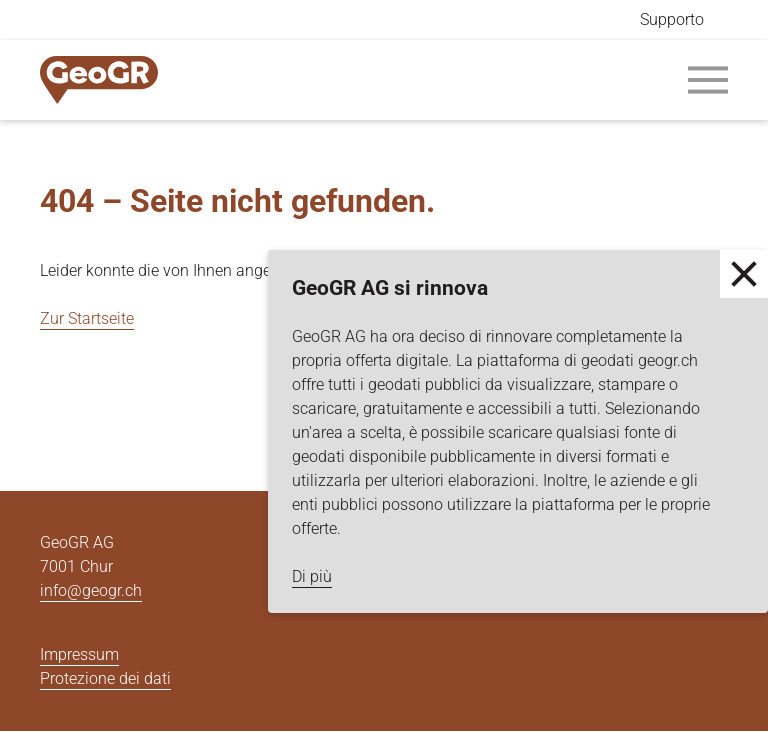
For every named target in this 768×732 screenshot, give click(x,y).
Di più (312, 576)
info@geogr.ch (91, 590)
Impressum (79, 654)
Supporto (672, 19)
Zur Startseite (87, 318)
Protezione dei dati (105, 678)
